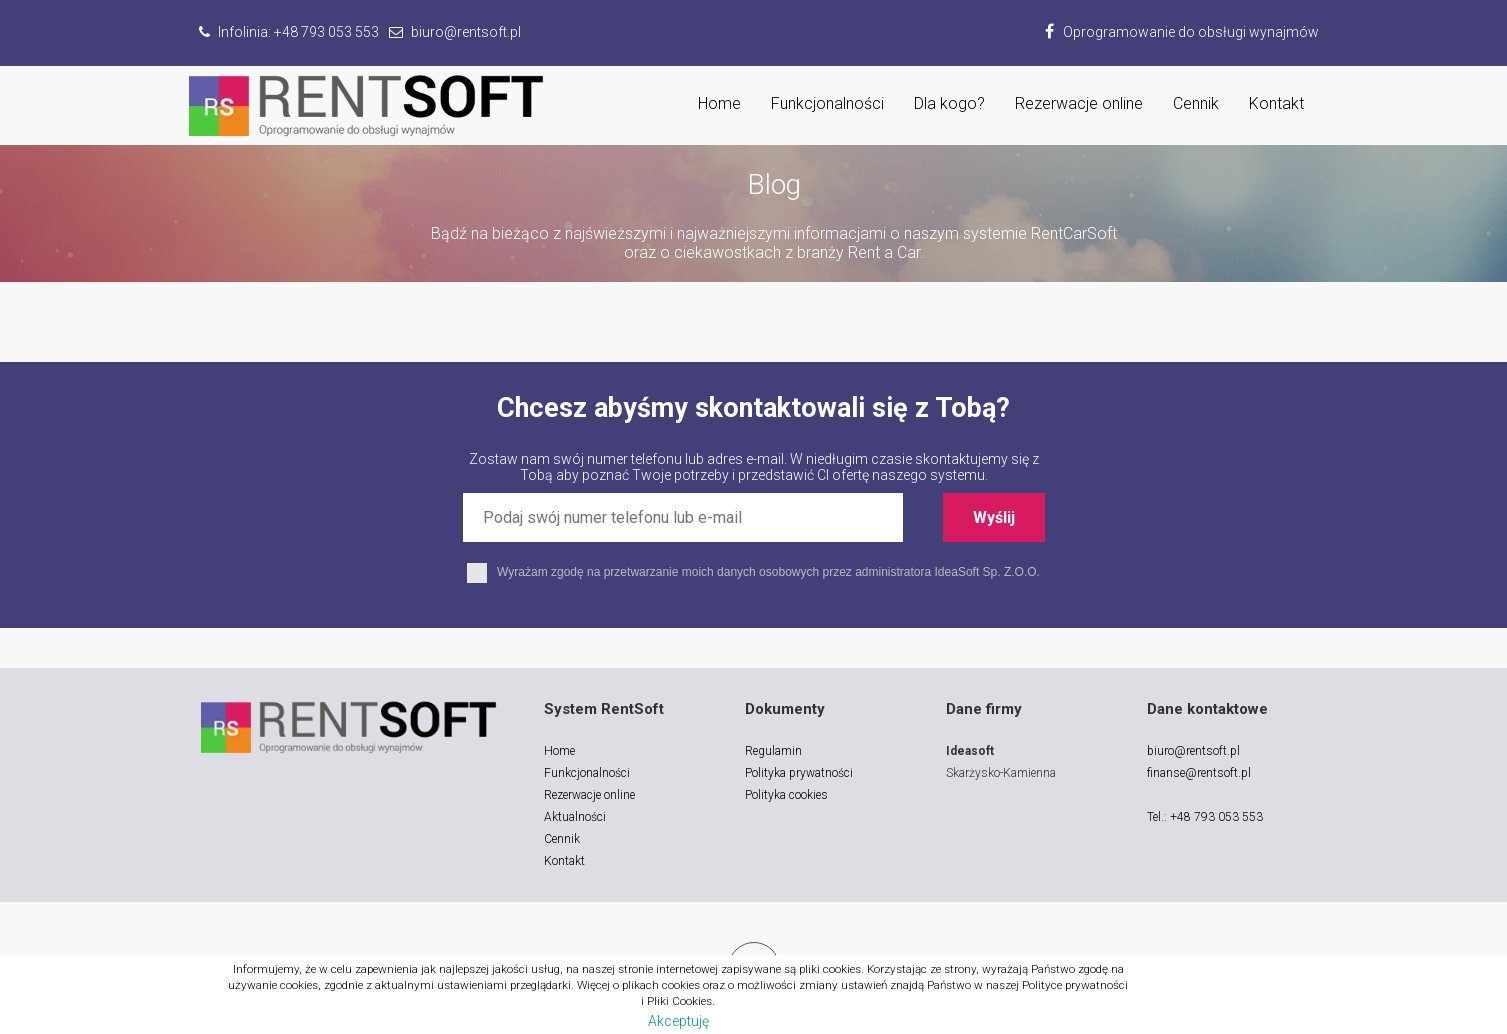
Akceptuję (678, 1021)
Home (719, 103)
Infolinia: (289, 32)
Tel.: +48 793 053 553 (1205, 817)
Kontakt (1276, 103)
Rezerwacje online (1079, 103)
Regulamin (773, 751)
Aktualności (575, 817)
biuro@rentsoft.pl (1193, 751)
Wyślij (994, 517)
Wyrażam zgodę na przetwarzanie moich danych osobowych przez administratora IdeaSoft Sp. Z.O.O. (753, 572)
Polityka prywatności (799, 773)
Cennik (1196, 103)
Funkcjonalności (827, 103)
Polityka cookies (786, 795)
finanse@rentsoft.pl (1199, 773)
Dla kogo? (949, 103)
